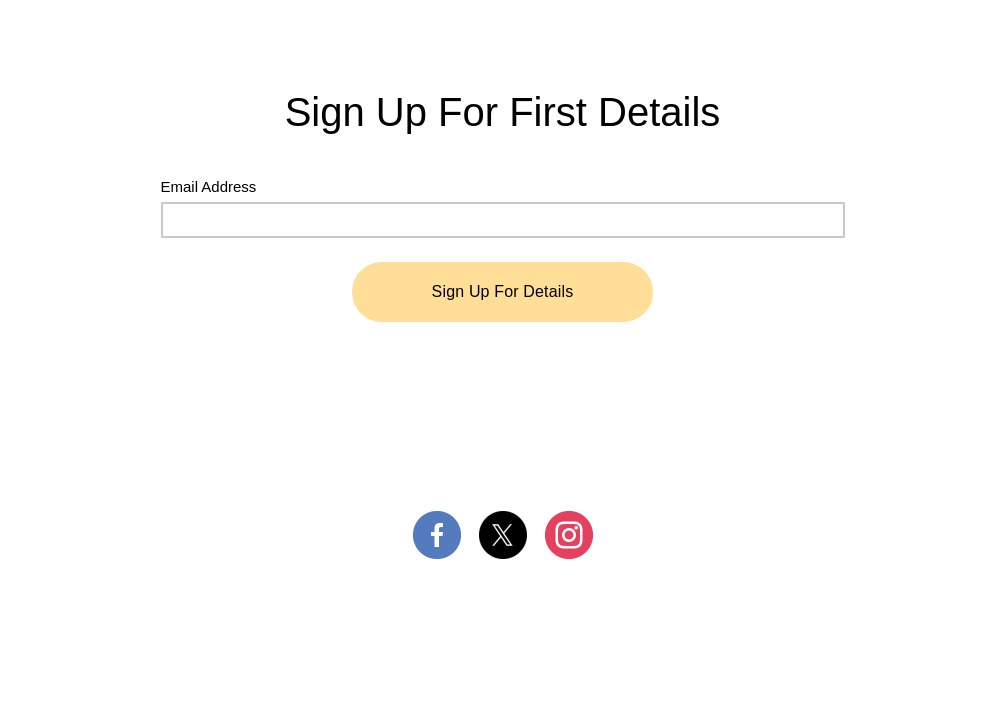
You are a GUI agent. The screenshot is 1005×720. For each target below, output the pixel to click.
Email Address (209, 186)
